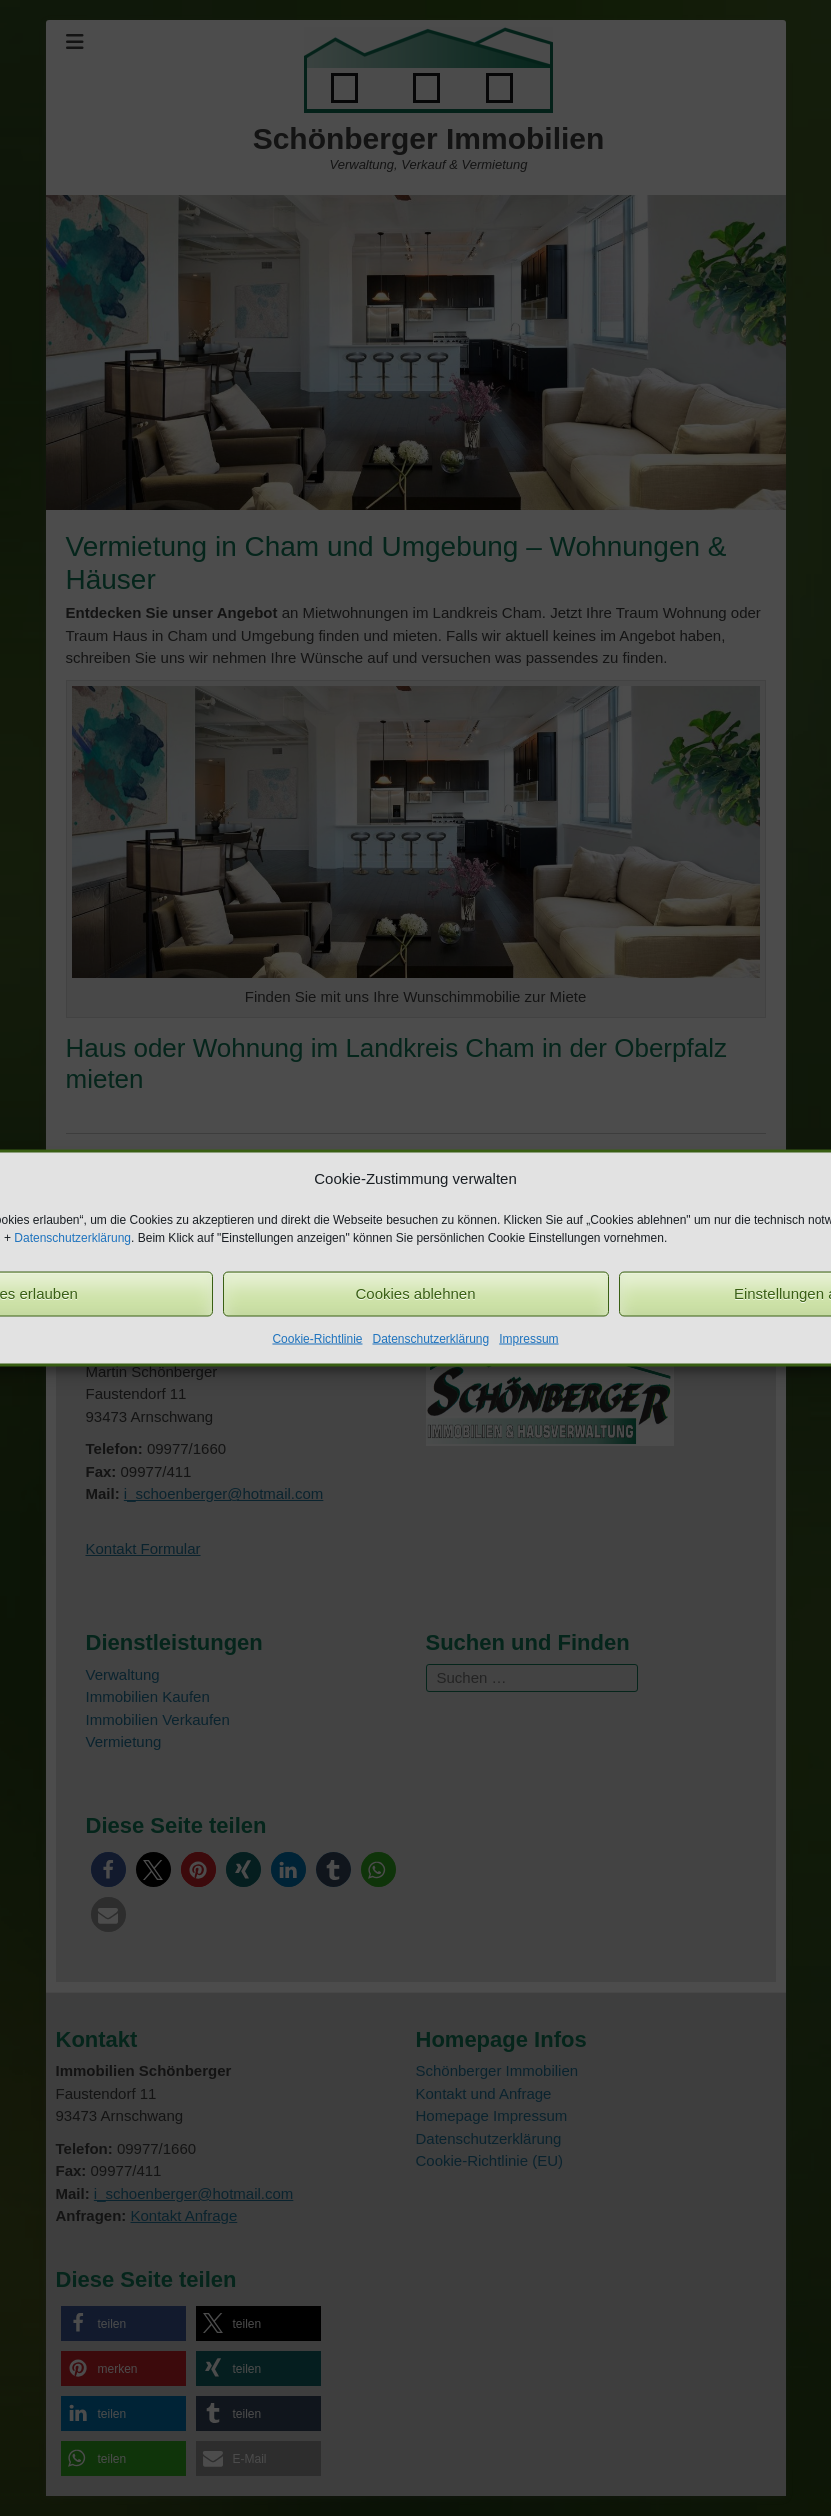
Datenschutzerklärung (72, 1237)
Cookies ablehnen (415, 1293)
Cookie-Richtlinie (317, 1338)
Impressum (528, 1338)
